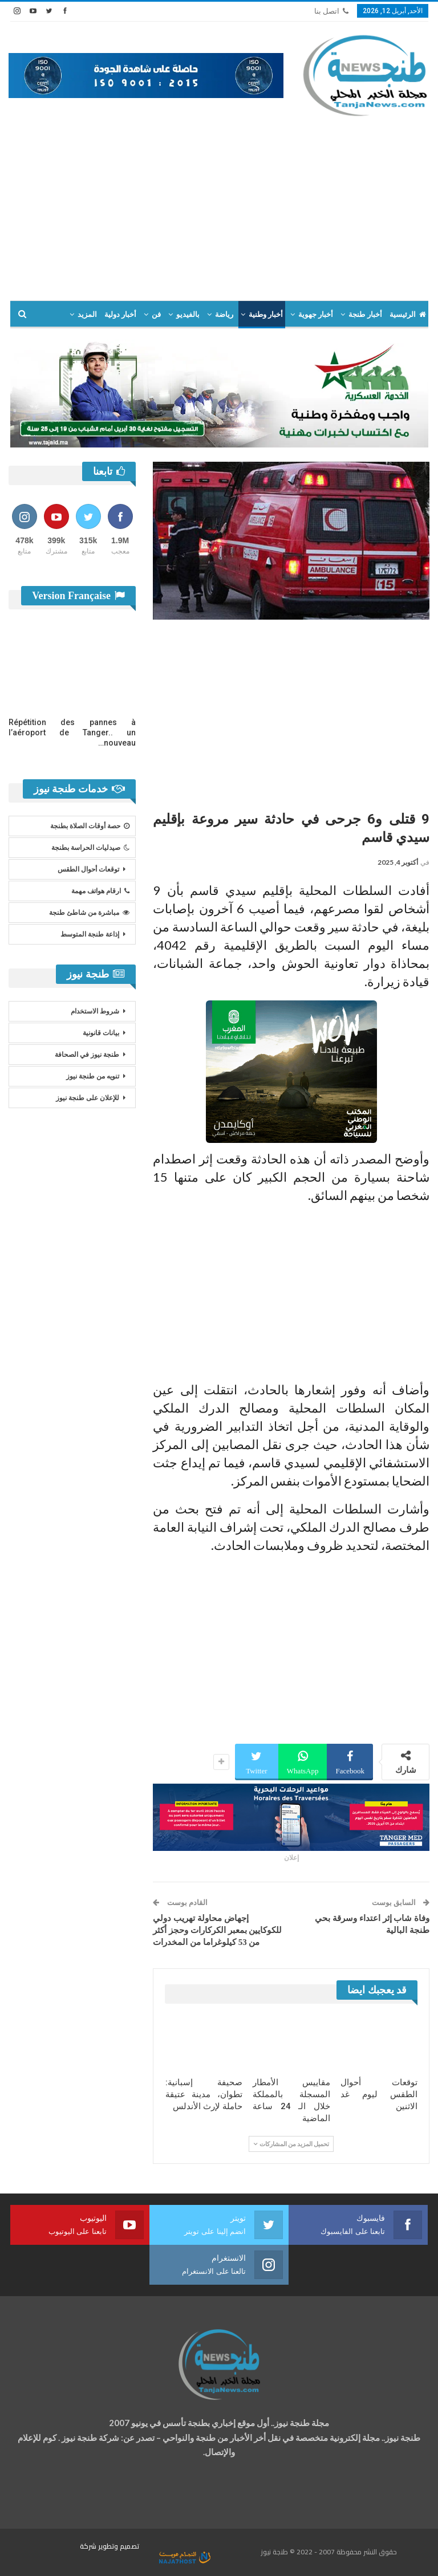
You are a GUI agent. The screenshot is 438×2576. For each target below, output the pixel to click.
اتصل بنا (331, 11)
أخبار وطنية (266, 314)
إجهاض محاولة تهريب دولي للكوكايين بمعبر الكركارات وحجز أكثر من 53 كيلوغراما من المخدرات (217, 1930)
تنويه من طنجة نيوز (92, 1076)
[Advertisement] (219, 203)
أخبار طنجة (365, 314)
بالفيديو (188, 314)
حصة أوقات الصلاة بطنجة (89, 826)
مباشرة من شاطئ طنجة (89, 913)
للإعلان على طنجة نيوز (87, 1098)
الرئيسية (408, 314)
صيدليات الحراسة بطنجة (90, 848)
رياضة (224, 314)
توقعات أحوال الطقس (88, 869)
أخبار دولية (120, 314)
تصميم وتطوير (118, 2546)
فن (156, 314)
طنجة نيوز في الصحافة (87, 1055)
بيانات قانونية (101, 1033)
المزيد (87, 314)
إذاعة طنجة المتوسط (89, 934)
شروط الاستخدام (95, 1011)
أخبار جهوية (315, 314)
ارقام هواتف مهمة (100, 891)
